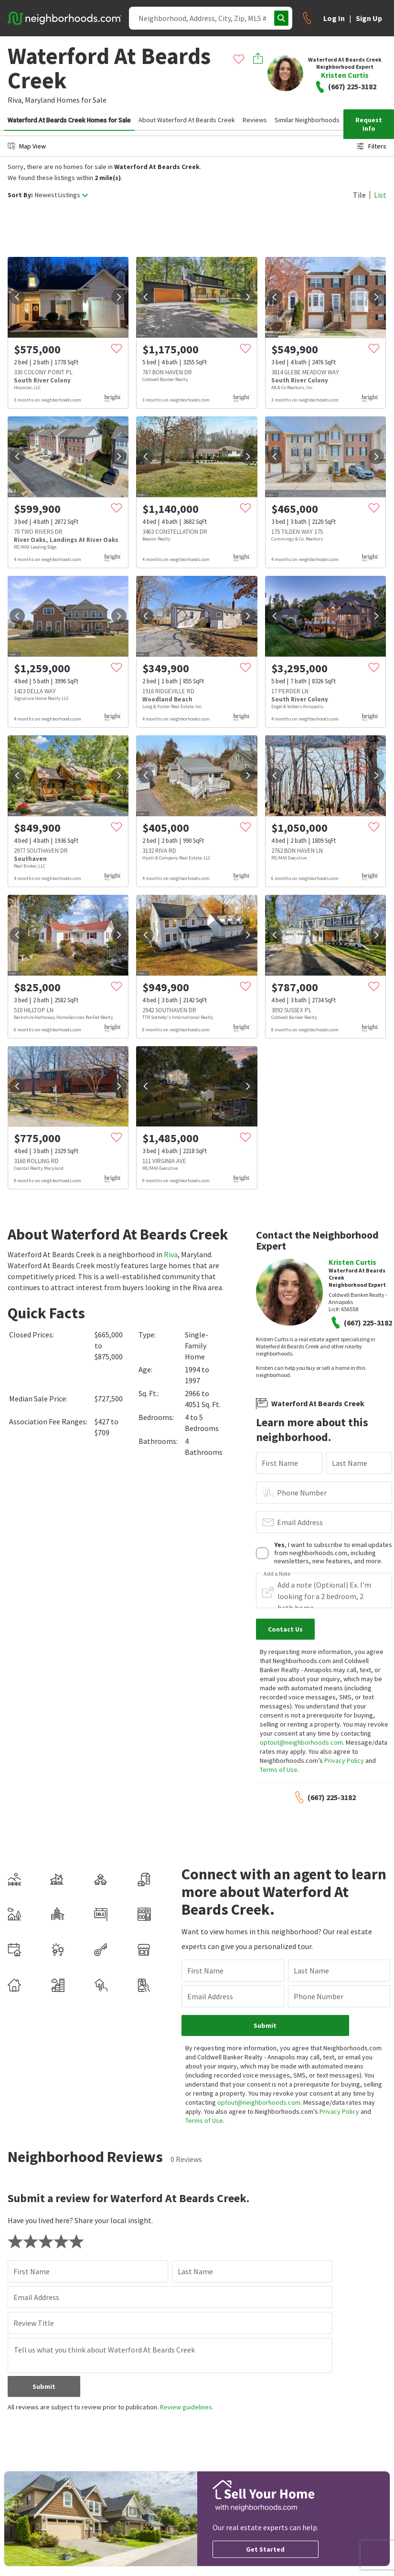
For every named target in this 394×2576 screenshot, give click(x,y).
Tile (359, 195)
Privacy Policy (344, 1760)
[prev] (17, 297)
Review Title (33, 2323)
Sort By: (20, 195)
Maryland (40, 100)
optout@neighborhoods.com (301, 1742)
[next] (119, 297)
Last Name (349, 1463)
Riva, (15, 100)
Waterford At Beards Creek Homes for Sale (69, 120)
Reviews (255, 120)
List (380, 195)
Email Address (300, 1522)
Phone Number (302, 1492)
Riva (171, 1254)
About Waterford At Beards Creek (186, 120)
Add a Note (277, 1574)
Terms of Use (279, 1769)
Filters (371, 146)
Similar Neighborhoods (307, 120)
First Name (280, 1463)
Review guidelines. (186, 2407)
